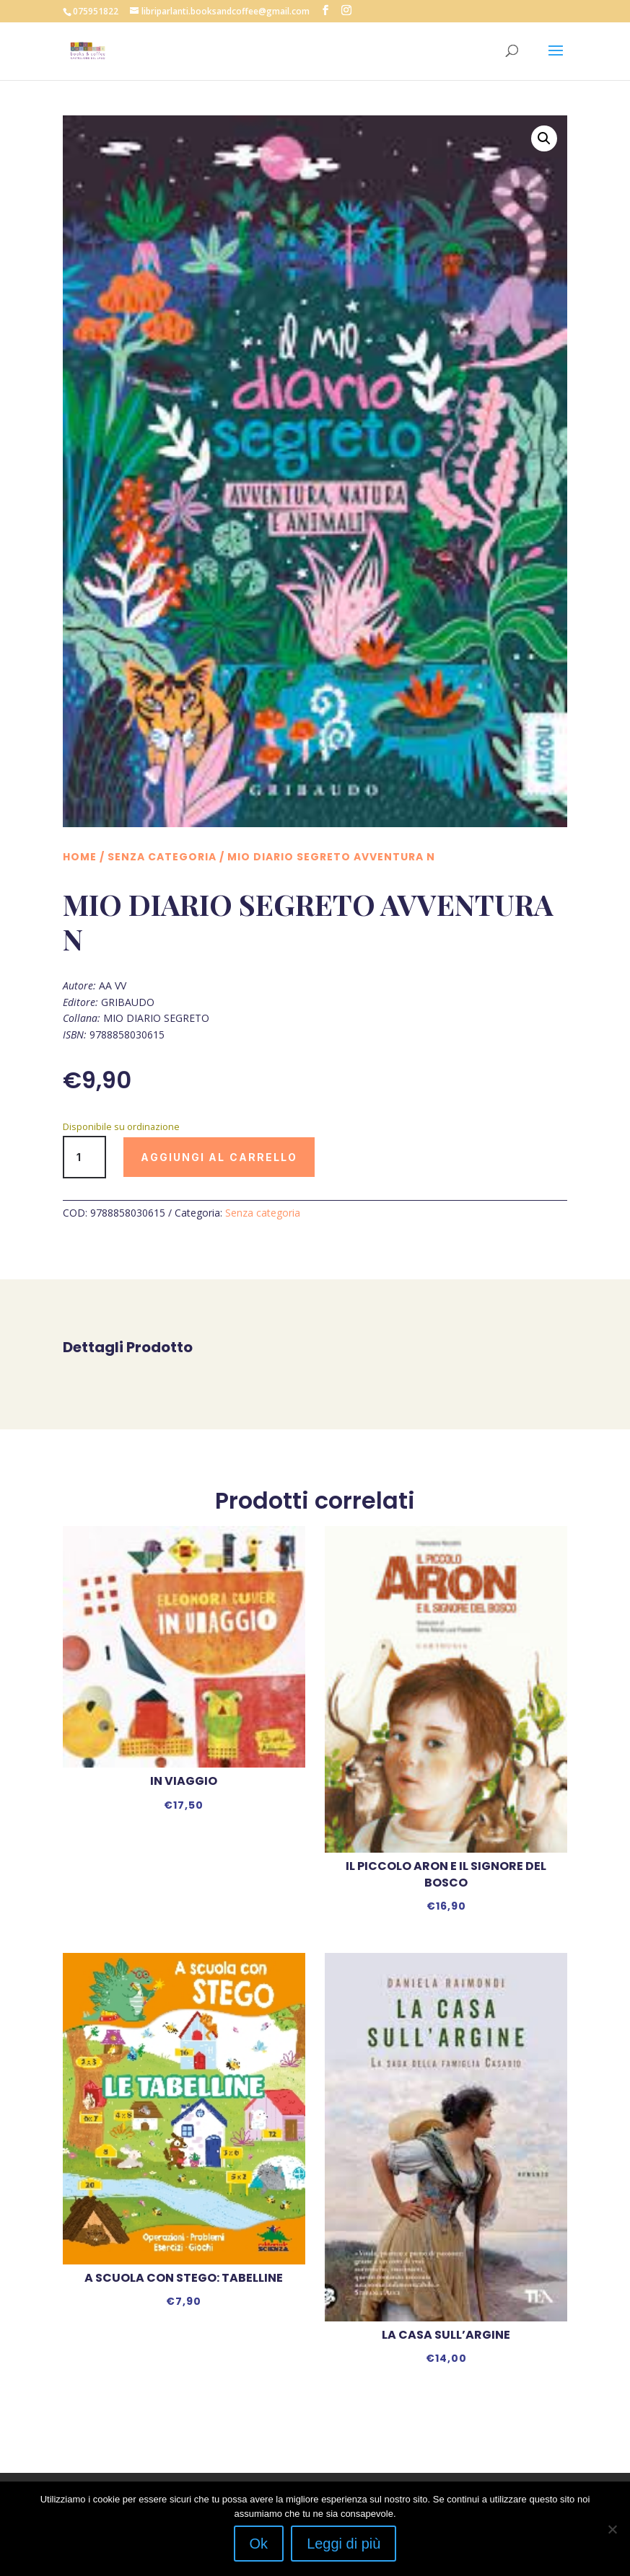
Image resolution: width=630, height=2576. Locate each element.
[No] (612, 2529)
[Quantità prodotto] (84, 1157)
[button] (544, 138)
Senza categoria (162, 857)
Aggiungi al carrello (219, 1157)
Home (80, 857)
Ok (259, 2543)
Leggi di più (343, 2543)
